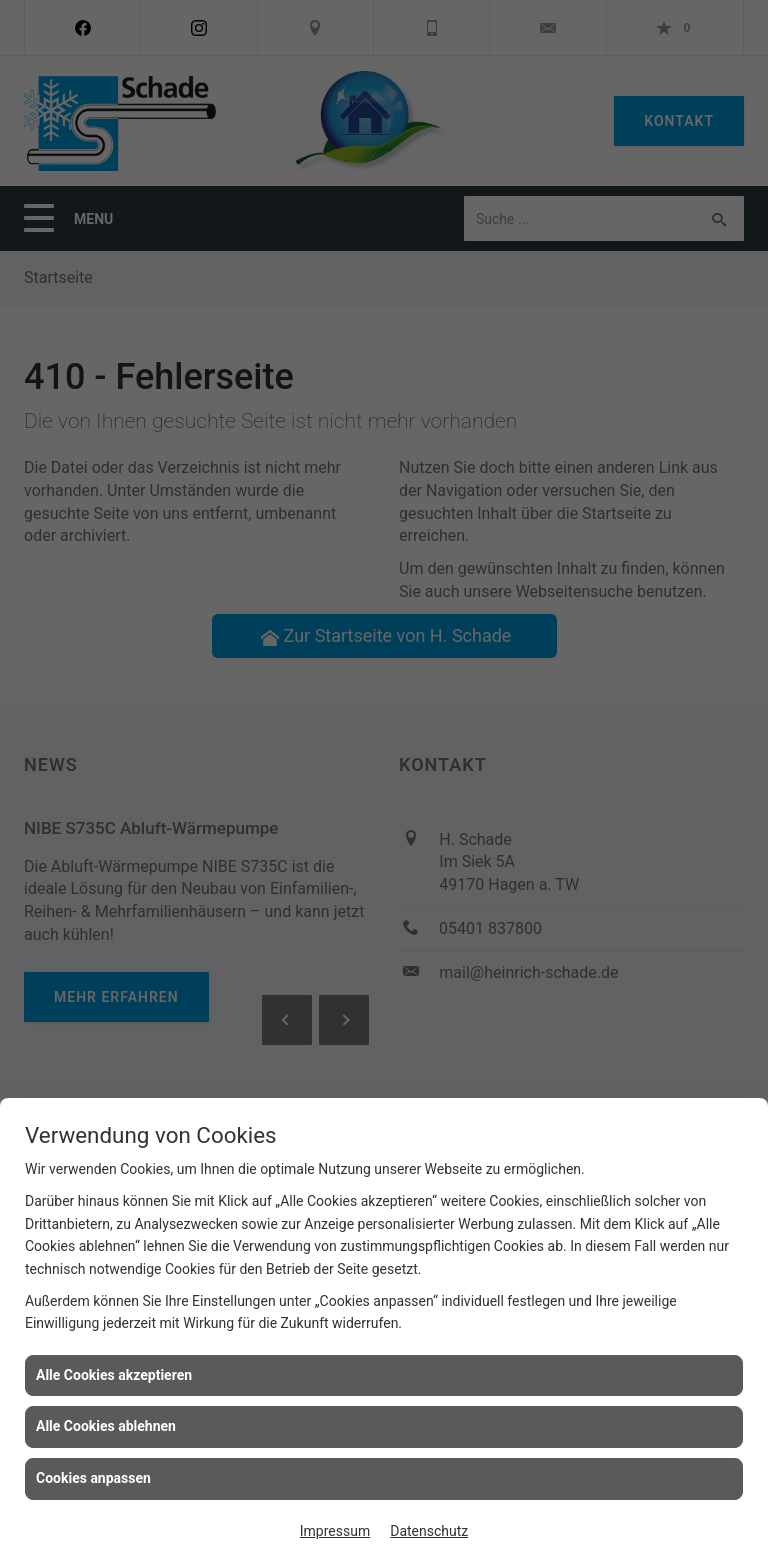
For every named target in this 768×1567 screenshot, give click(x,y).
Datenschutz (429, 1531)
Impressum (335, 1531)
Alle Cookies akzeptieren (114, 1375)
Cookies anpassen (93, 1478)
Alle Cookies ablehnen (106, 1426)
